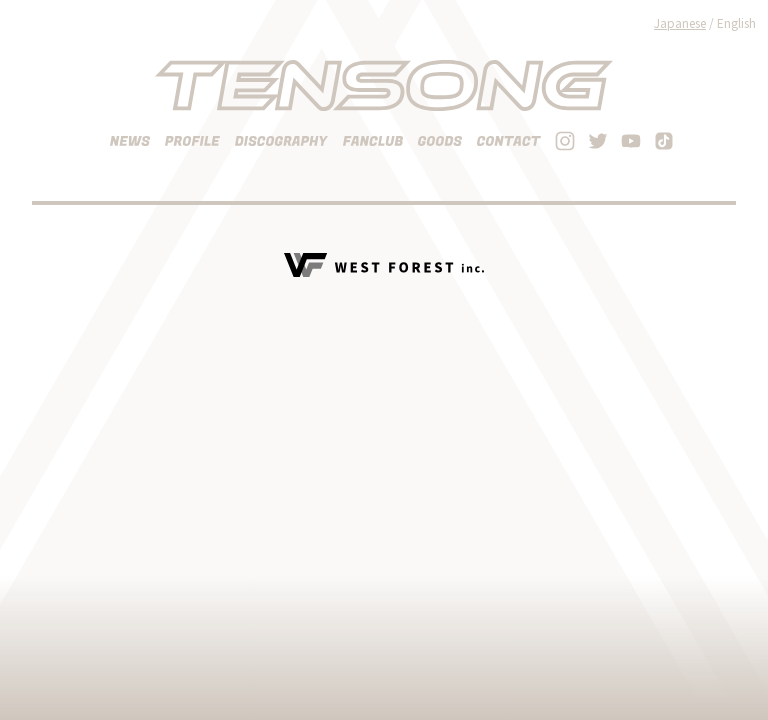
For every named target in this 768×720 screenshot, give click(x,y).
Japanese (680, 22)
